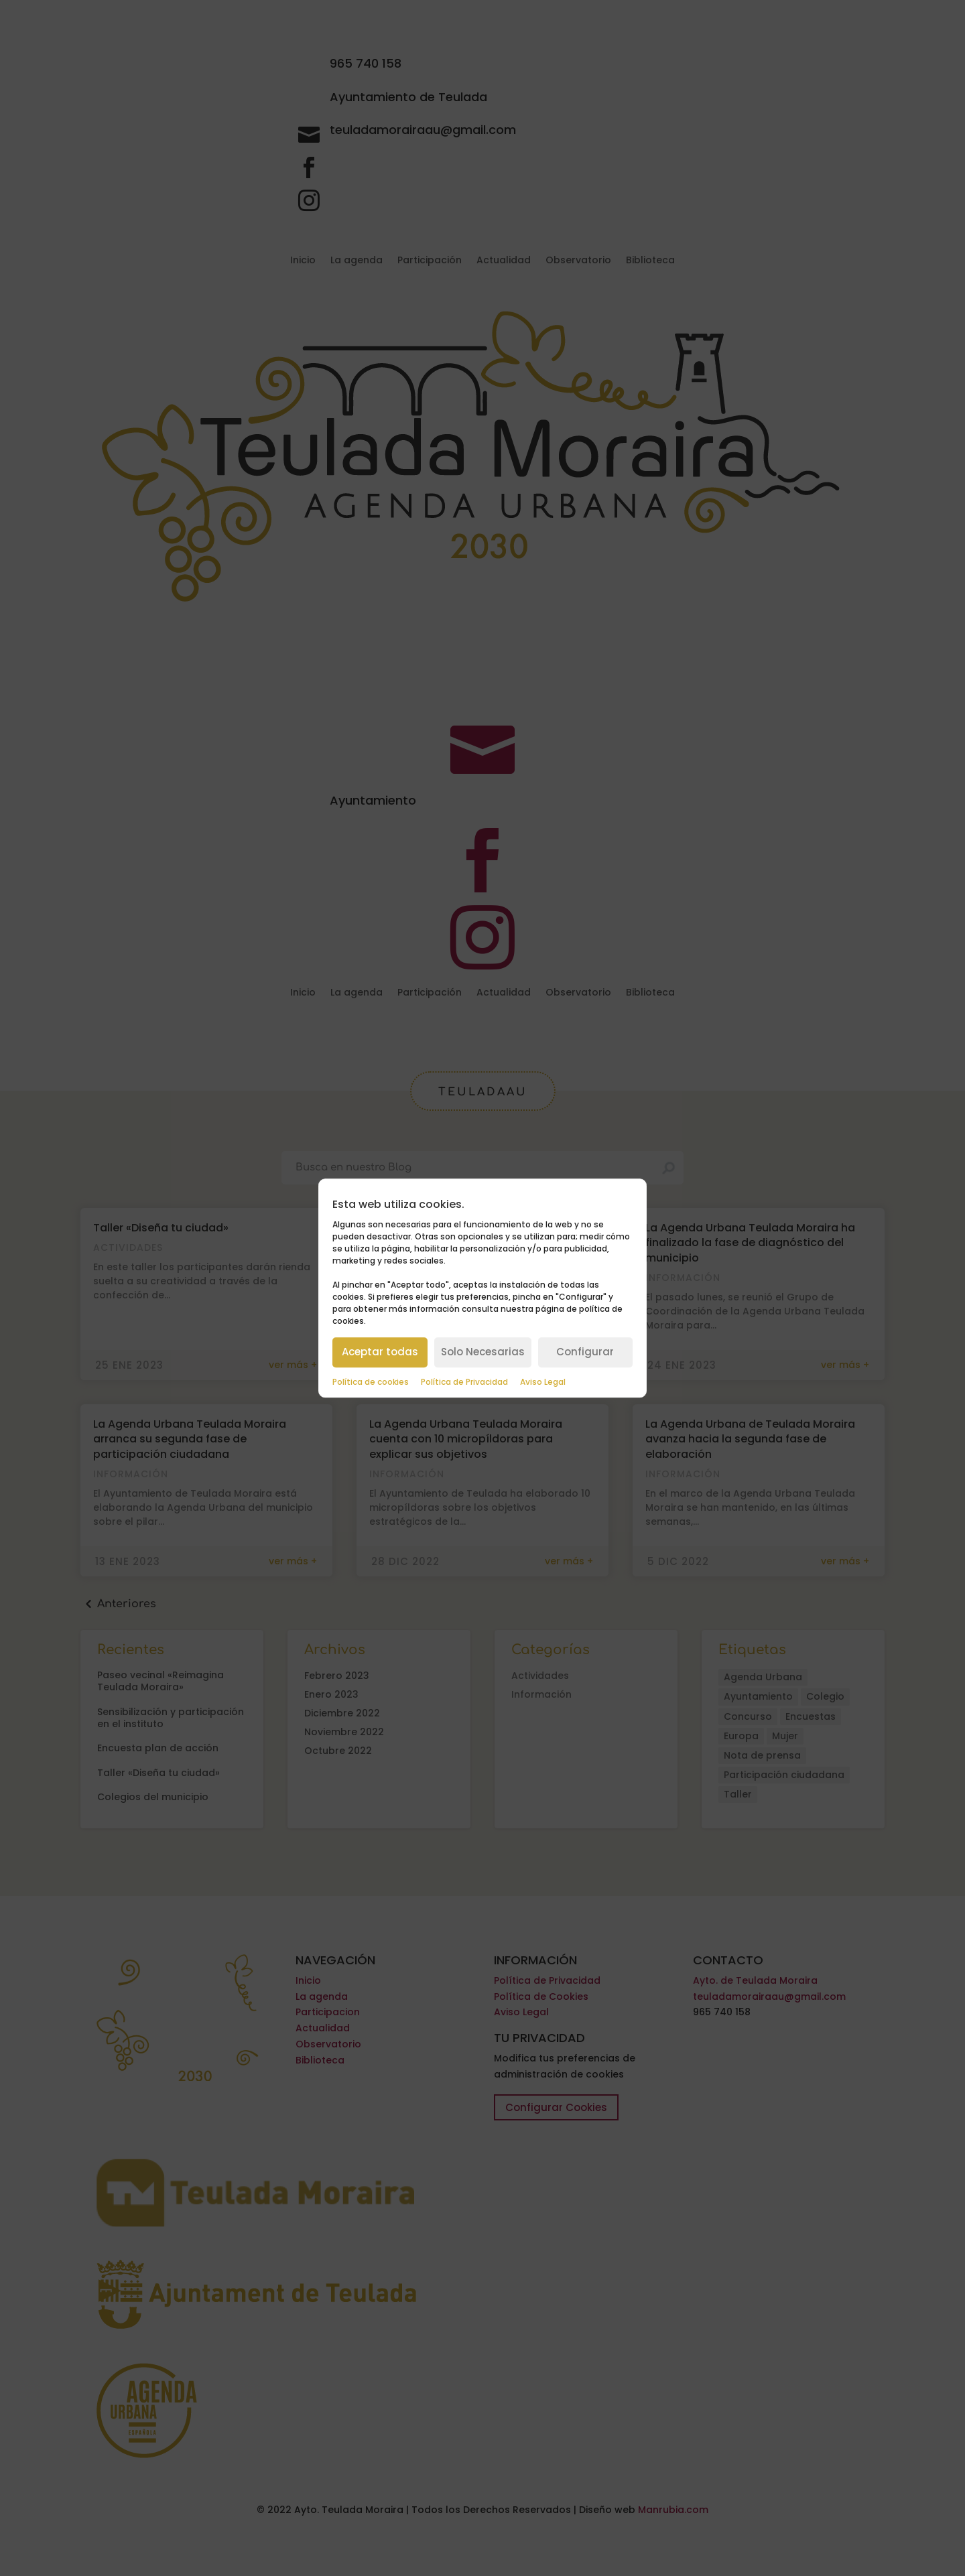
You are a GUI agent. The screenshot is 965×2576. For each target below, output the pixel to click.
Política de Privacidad (464, 1382)
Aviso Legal (543, 1382)
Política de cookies (370, 1382)
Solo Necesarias (483, 1352)
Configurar (585, 1352)
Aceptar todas (380, 1352)
